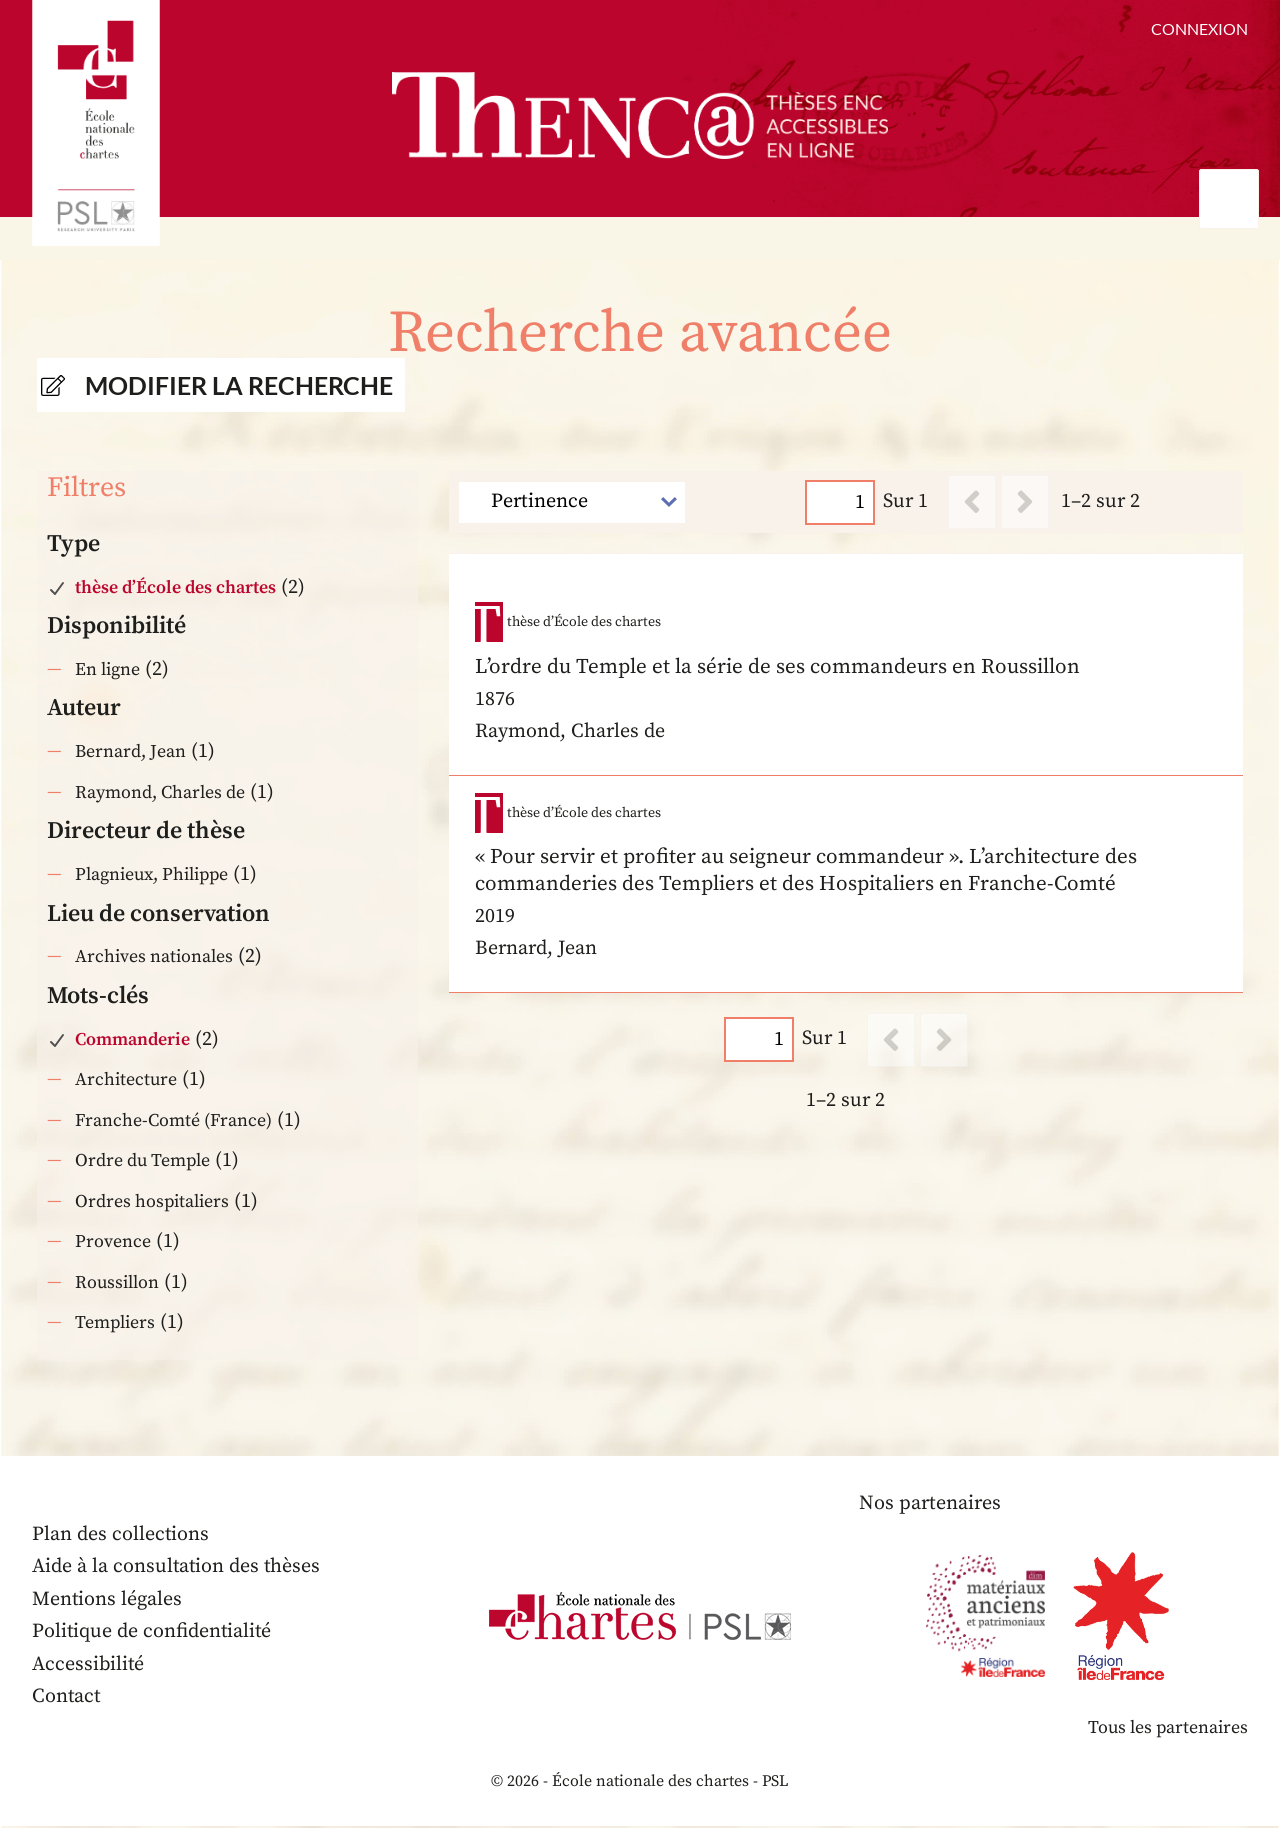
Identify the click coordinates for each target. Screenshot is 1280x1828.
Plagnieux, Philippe (153, 875)
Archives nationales (154, 957)
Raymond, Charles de (160, 792)
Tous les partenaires (1167, 1729)
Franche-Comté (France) (173, 1121)
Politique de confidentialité (153, 1632)
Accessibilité (89, 1665)
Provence (113, 1242)
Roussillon (117, 1283)
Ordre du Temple (143, 1161)
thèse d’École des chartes (175, 587)
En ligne (107, 669)
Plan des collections (121, 1535)
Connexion (1199, 28)
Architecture (126, 1080)
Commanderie (132, 1040)
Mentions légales (107, 1600)
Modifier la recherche (239, 385)
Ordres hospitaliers (152, 1202)
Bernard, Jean (130, 752)
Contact (67, 1697)
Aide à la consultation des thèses (177, 1567)
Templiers (115, 1323)
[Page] (841, 501)
